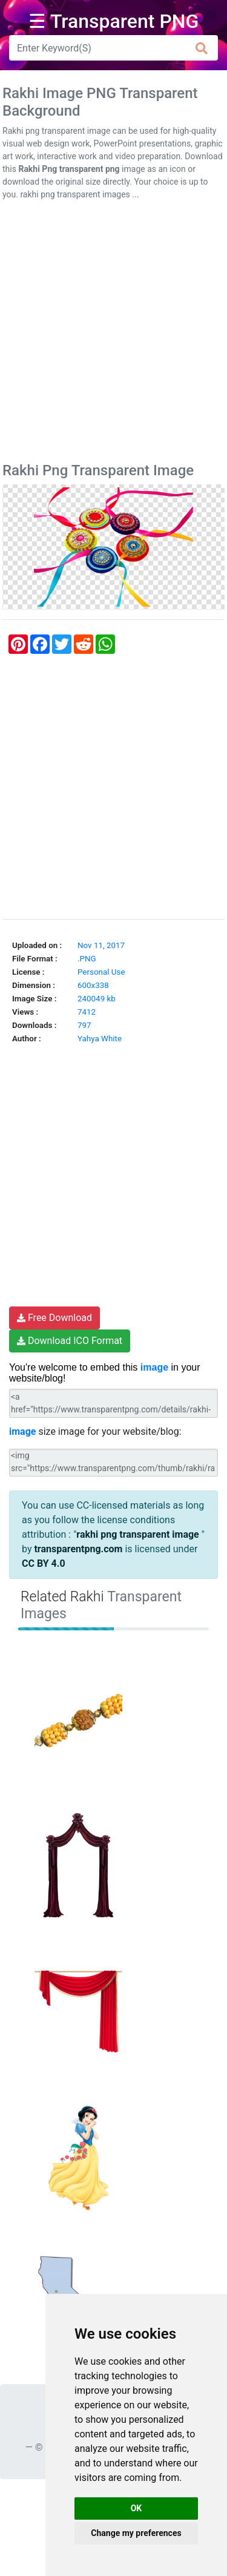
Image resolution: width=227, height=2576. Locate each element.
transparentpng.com (78, 1549)
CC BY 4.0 (43, 1563)
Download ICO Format (69, 1340)
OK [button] (136, 2508)
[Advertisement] (113, 333)
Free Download (54, 1317)
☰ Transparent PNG (113, 21)
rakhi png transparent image (138, 1534)
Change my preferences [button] (136, 2533)
